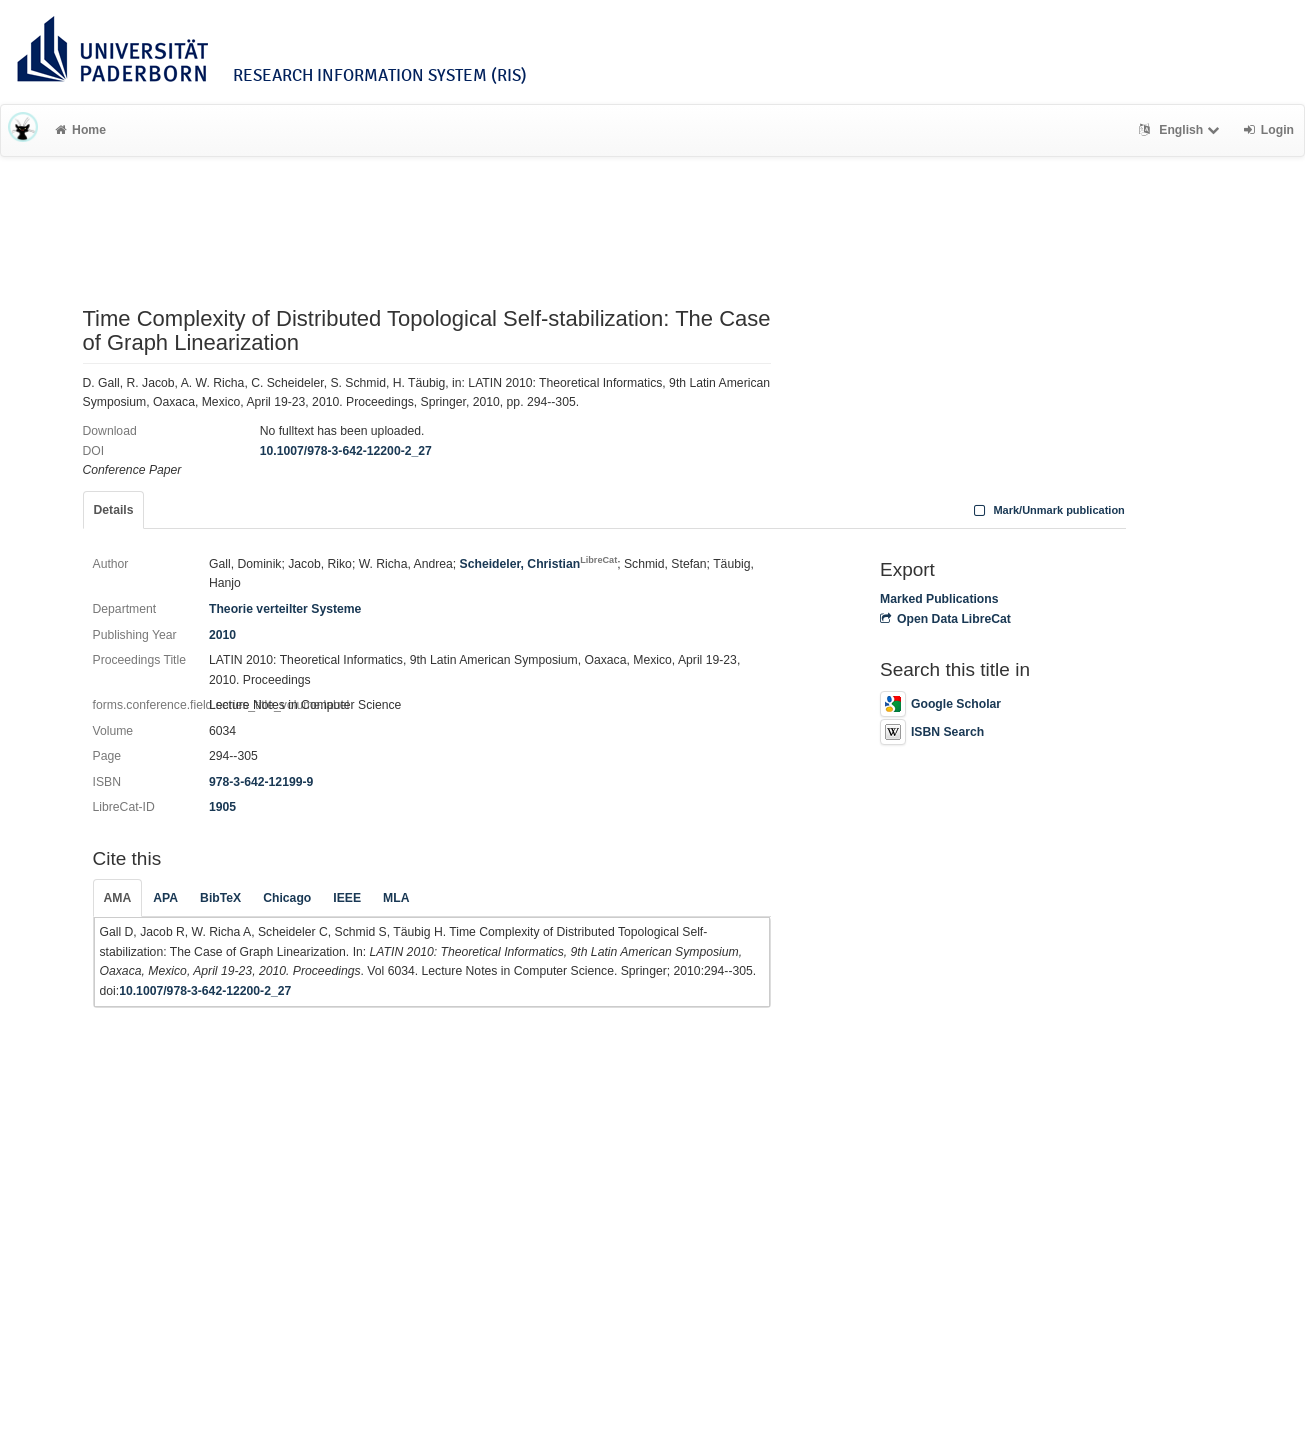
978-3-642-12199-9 (261, 782)
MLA (396, 898)
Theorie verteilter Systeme (285, 609)
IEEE (347, 898)
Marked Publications (939, 599)
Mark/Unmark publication (1047, 510)
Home (80, 130)
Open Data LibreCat (945, 619)
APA (165, 898)
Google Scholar (940, 704)
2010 (222, 635)
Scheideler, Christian (539, 564)
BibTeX (220, 898)
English (1181, 130)
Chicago (287, 898)
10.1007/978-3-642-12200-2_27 (346, 451)
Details (114, 510)
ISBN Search (932, 732)
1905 (222, 807)
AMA (118, 898)
